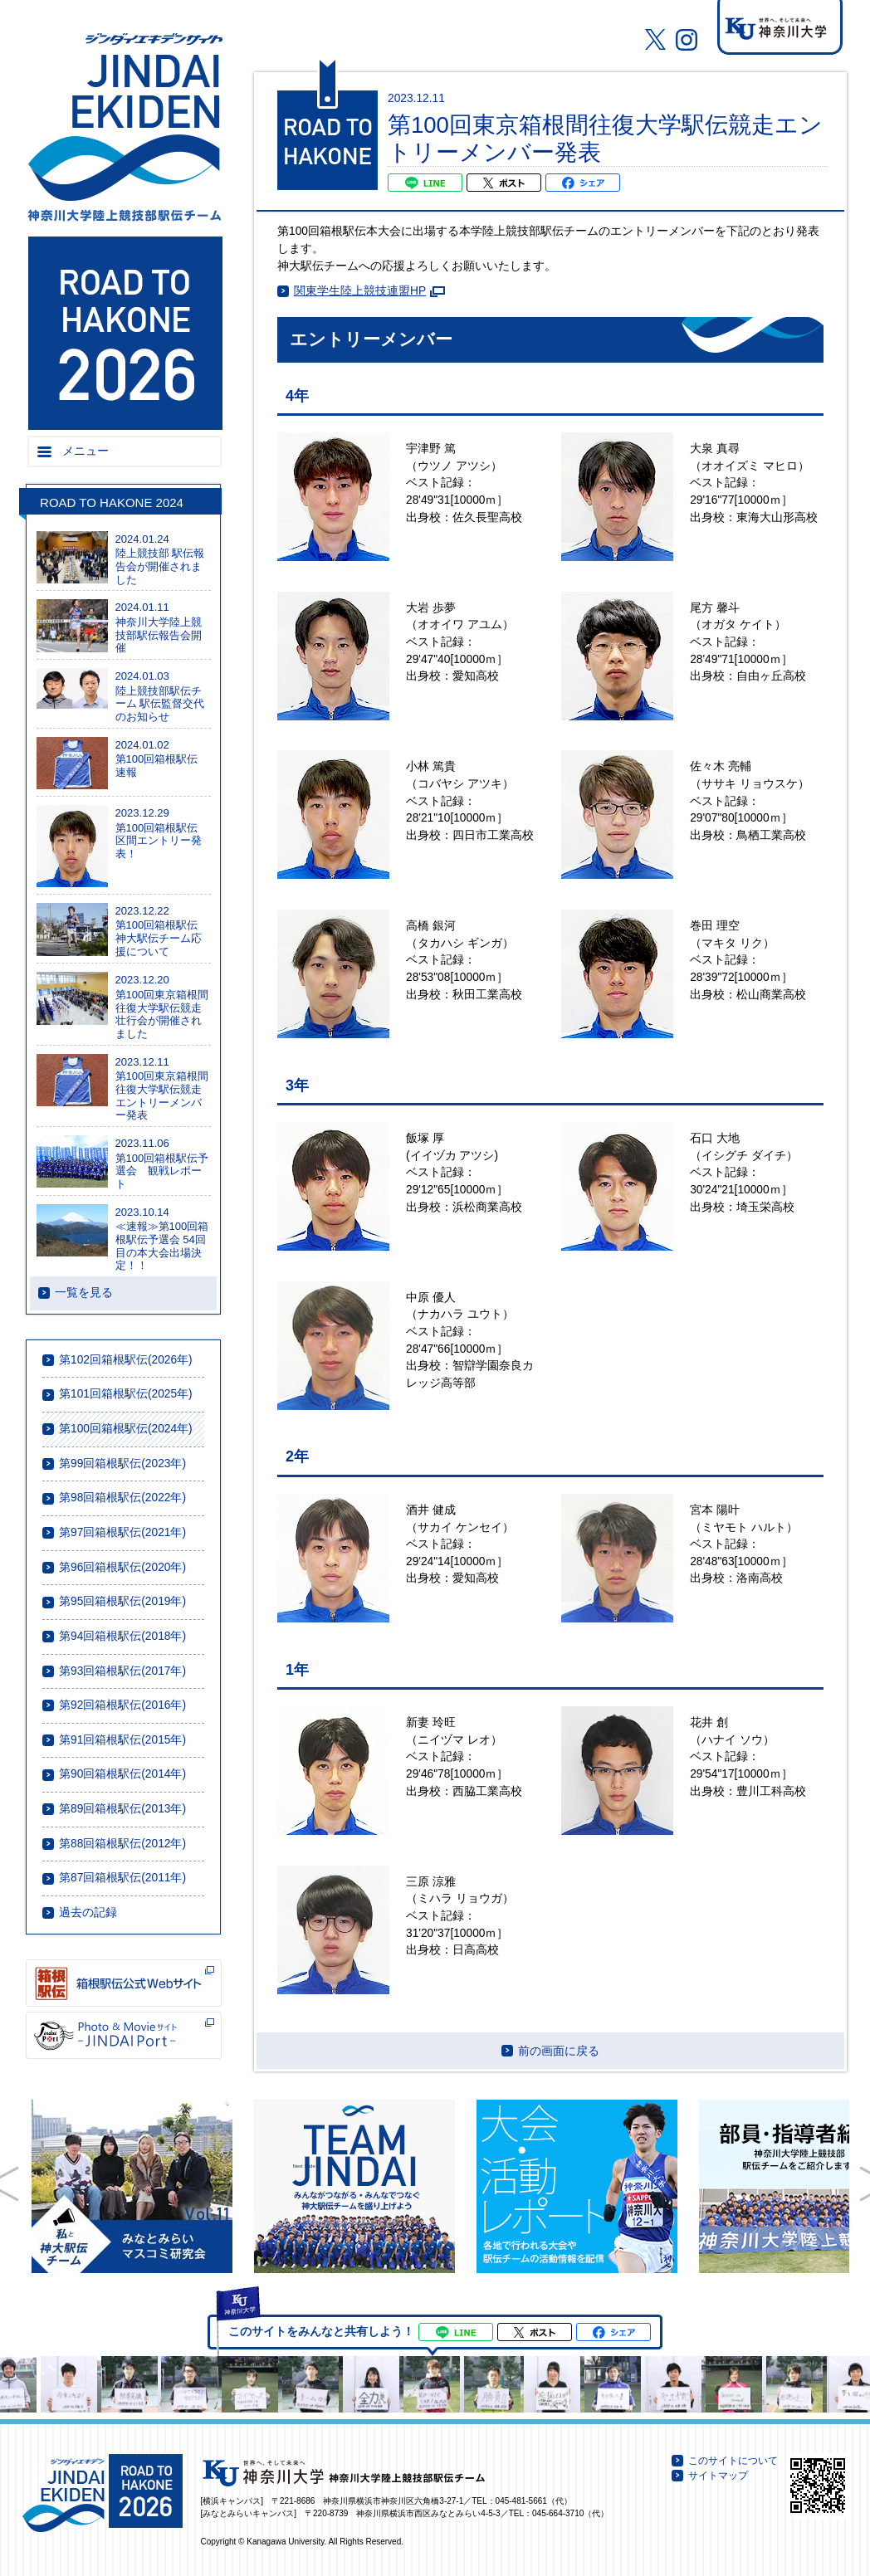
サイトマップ (718, 2475)
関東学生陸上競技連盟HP (369, 291)
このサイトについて (733, 2460)
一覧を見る (84, 1292)
